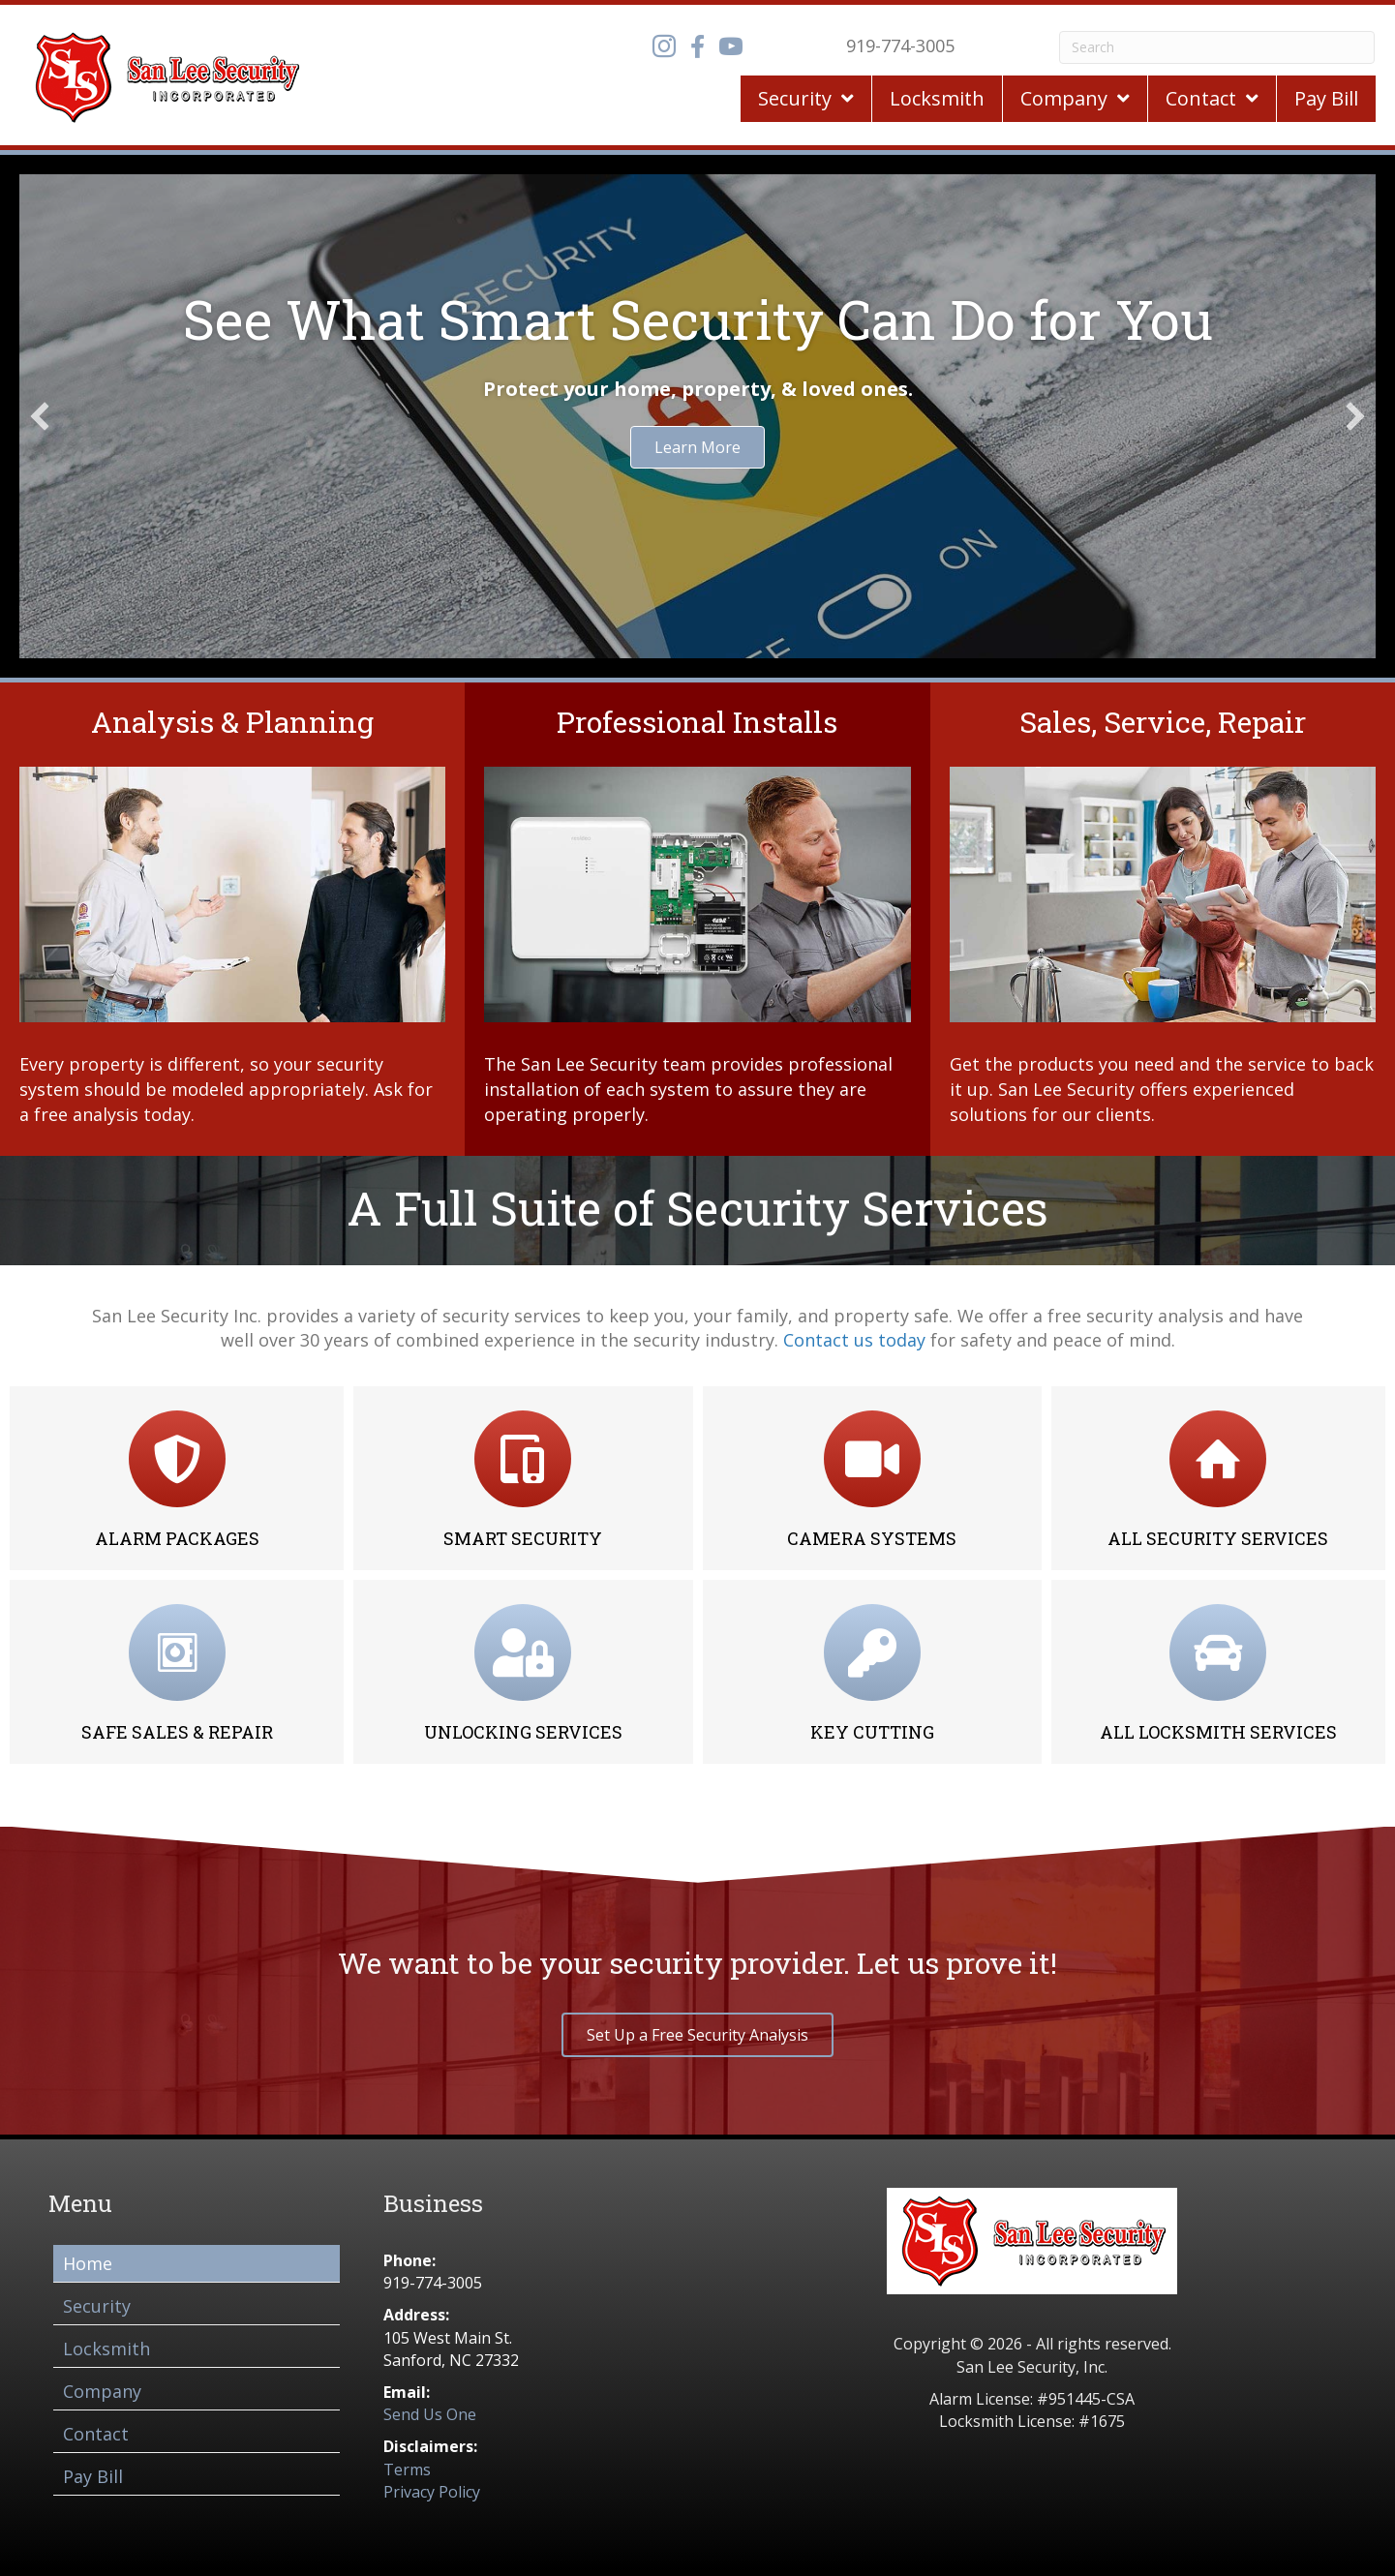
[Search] (1217, 47)
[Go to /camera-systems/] (872, 1478)
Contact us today (854, 1339)
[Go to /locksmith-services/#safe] (176, 1671)
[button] (39, 416)
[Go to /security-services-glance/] (232, 919)
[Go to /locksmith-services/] (1218, 1671)
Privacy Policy (431, 2491)
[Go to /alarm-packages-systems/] (176, 1478)
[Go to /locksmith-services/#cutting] (872, 1671)
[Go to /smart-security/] (523, 1478)
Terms (407, 2469)
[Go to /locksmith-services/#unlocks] (523, 1671)
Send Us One (429, 2414)
